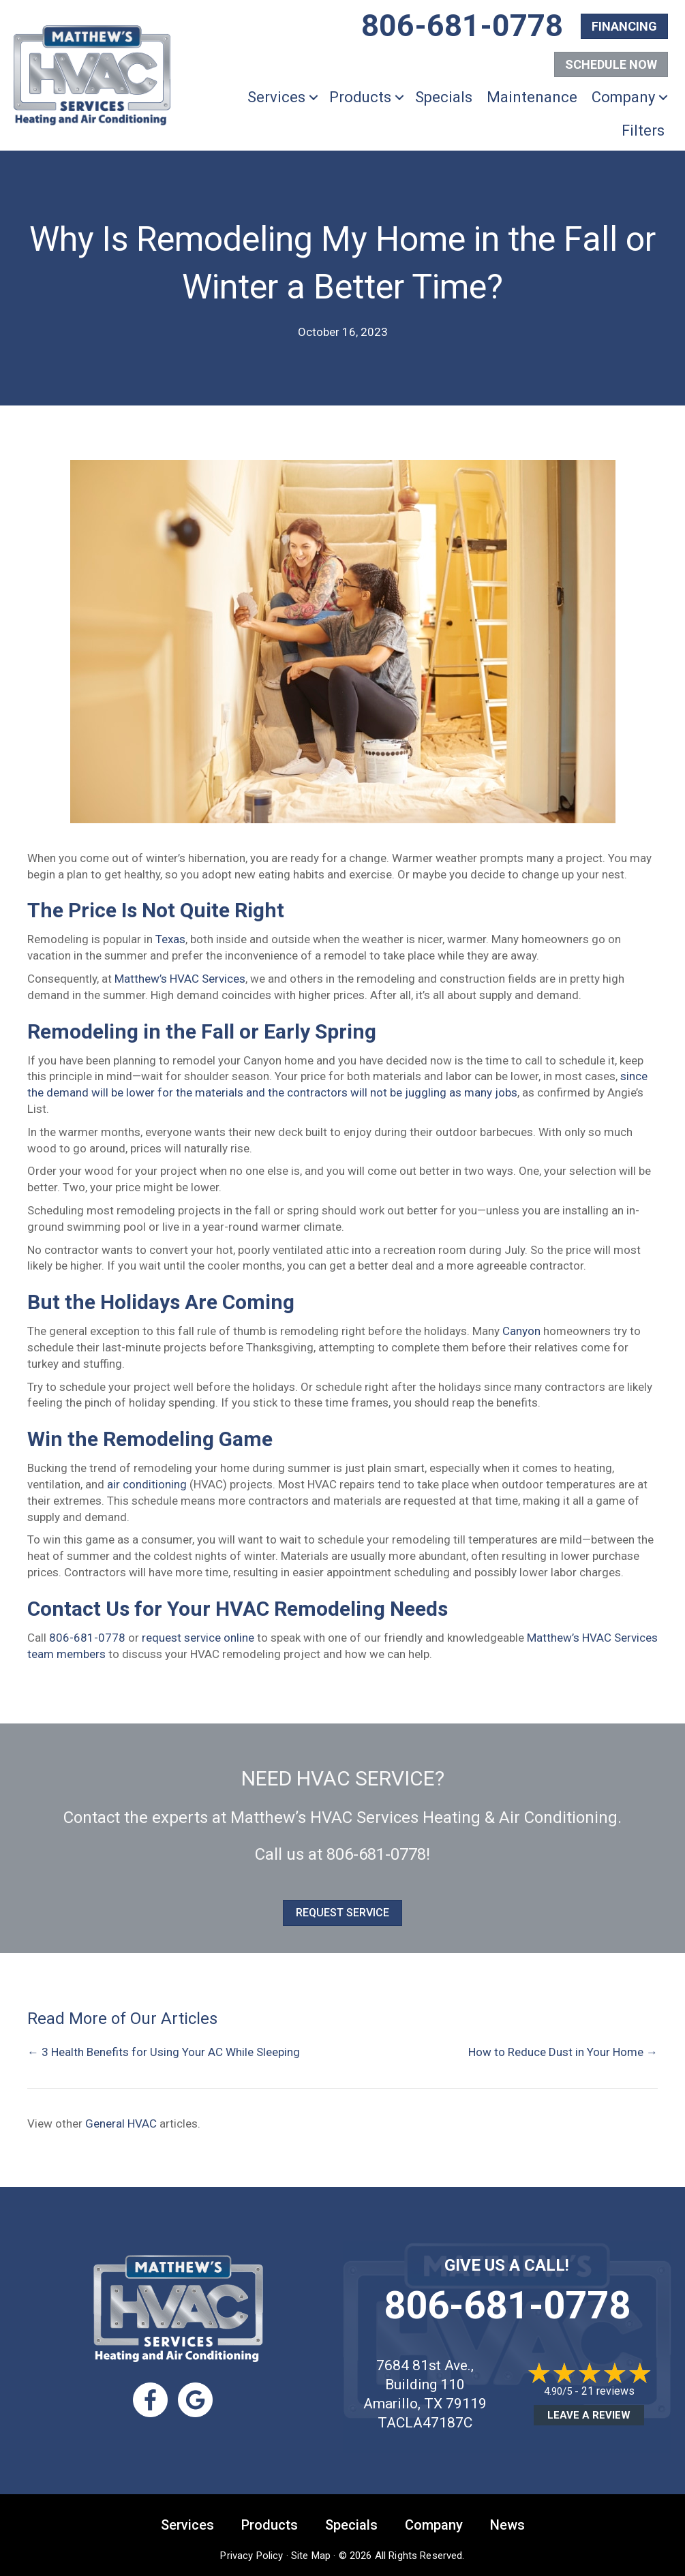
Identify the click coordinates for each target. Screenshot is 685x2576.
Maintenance (532, 97)
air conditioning (147, 1484)
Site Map (311, 2555)
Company (623, 97)
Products (360, 97)
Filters (643, 130)
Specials (443, 97)
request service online (198, 1637)
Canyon (521, 1331)
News (507, 2525)
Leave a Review (588, 2415)
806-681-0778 (87, 1637)
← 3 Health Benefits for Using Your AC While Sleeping (163, 2052)
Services (276, 97)
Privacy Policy (251, 2555)
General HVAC (121, 2123)
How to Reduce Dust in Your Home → (563, 2052)
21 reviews (608, 2391)
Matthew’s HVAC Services (180, 978)
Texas (170, 939)
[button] (313, 97)
